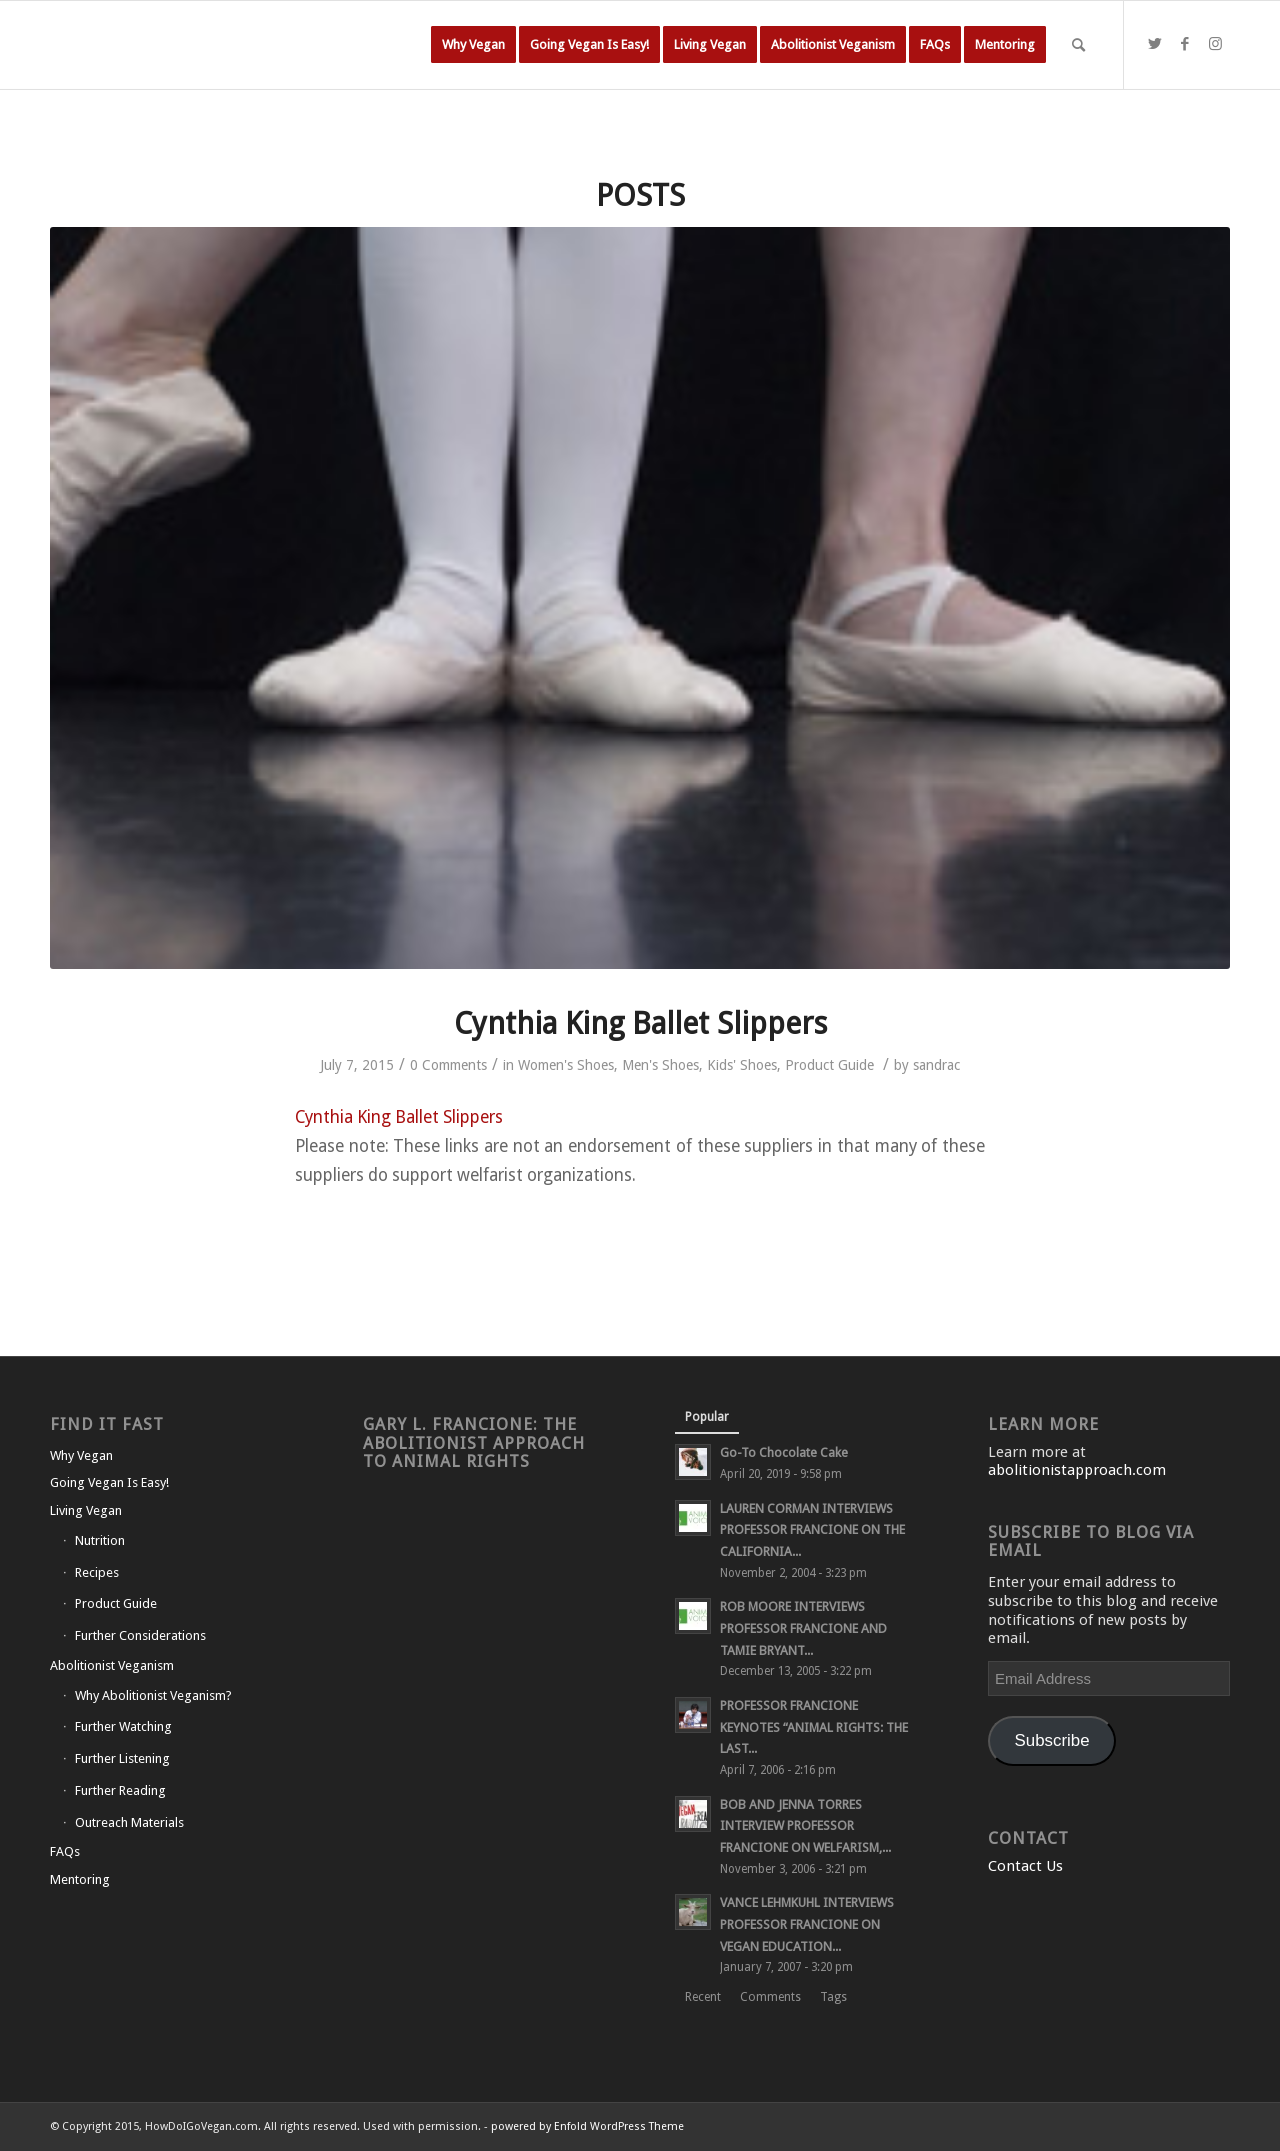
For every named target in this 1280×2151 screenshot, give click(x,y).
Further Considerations (140, 1635)
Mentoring (80, 1879)
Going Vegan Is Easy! (109, 1482)
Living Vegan (86, 1510)
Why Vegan (81, 1455)
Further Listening (122, 1758)
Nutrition (100, 1540)
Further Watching (123, 1726)
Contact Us (1025, 1866)
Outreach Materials (129, 1822)
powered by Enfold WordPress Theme (587, 2126)
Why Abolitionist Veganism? (153, 1695)
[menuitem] (473, 45)
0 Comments (448, 1065)
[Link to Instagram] (1215, 44)
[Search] (1078, 45)
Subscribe (1052, 1740)
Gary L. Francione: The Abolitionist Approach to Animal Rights (474, 1442)
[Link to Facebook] (1185, 44)
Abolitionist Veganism (112, 1665)
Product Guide (829, 1065)
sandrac (936, 1065)
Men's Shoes (660, 1065)
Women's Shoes (566, 1065)
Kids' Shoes (742, 1065)
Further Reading (120, 1790)
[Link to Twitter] (1155, 44)
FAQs (65, 1851)
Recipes (97, 1572)
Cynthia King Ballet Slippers (640, 1023)
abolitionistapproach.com (1077, 1470)
